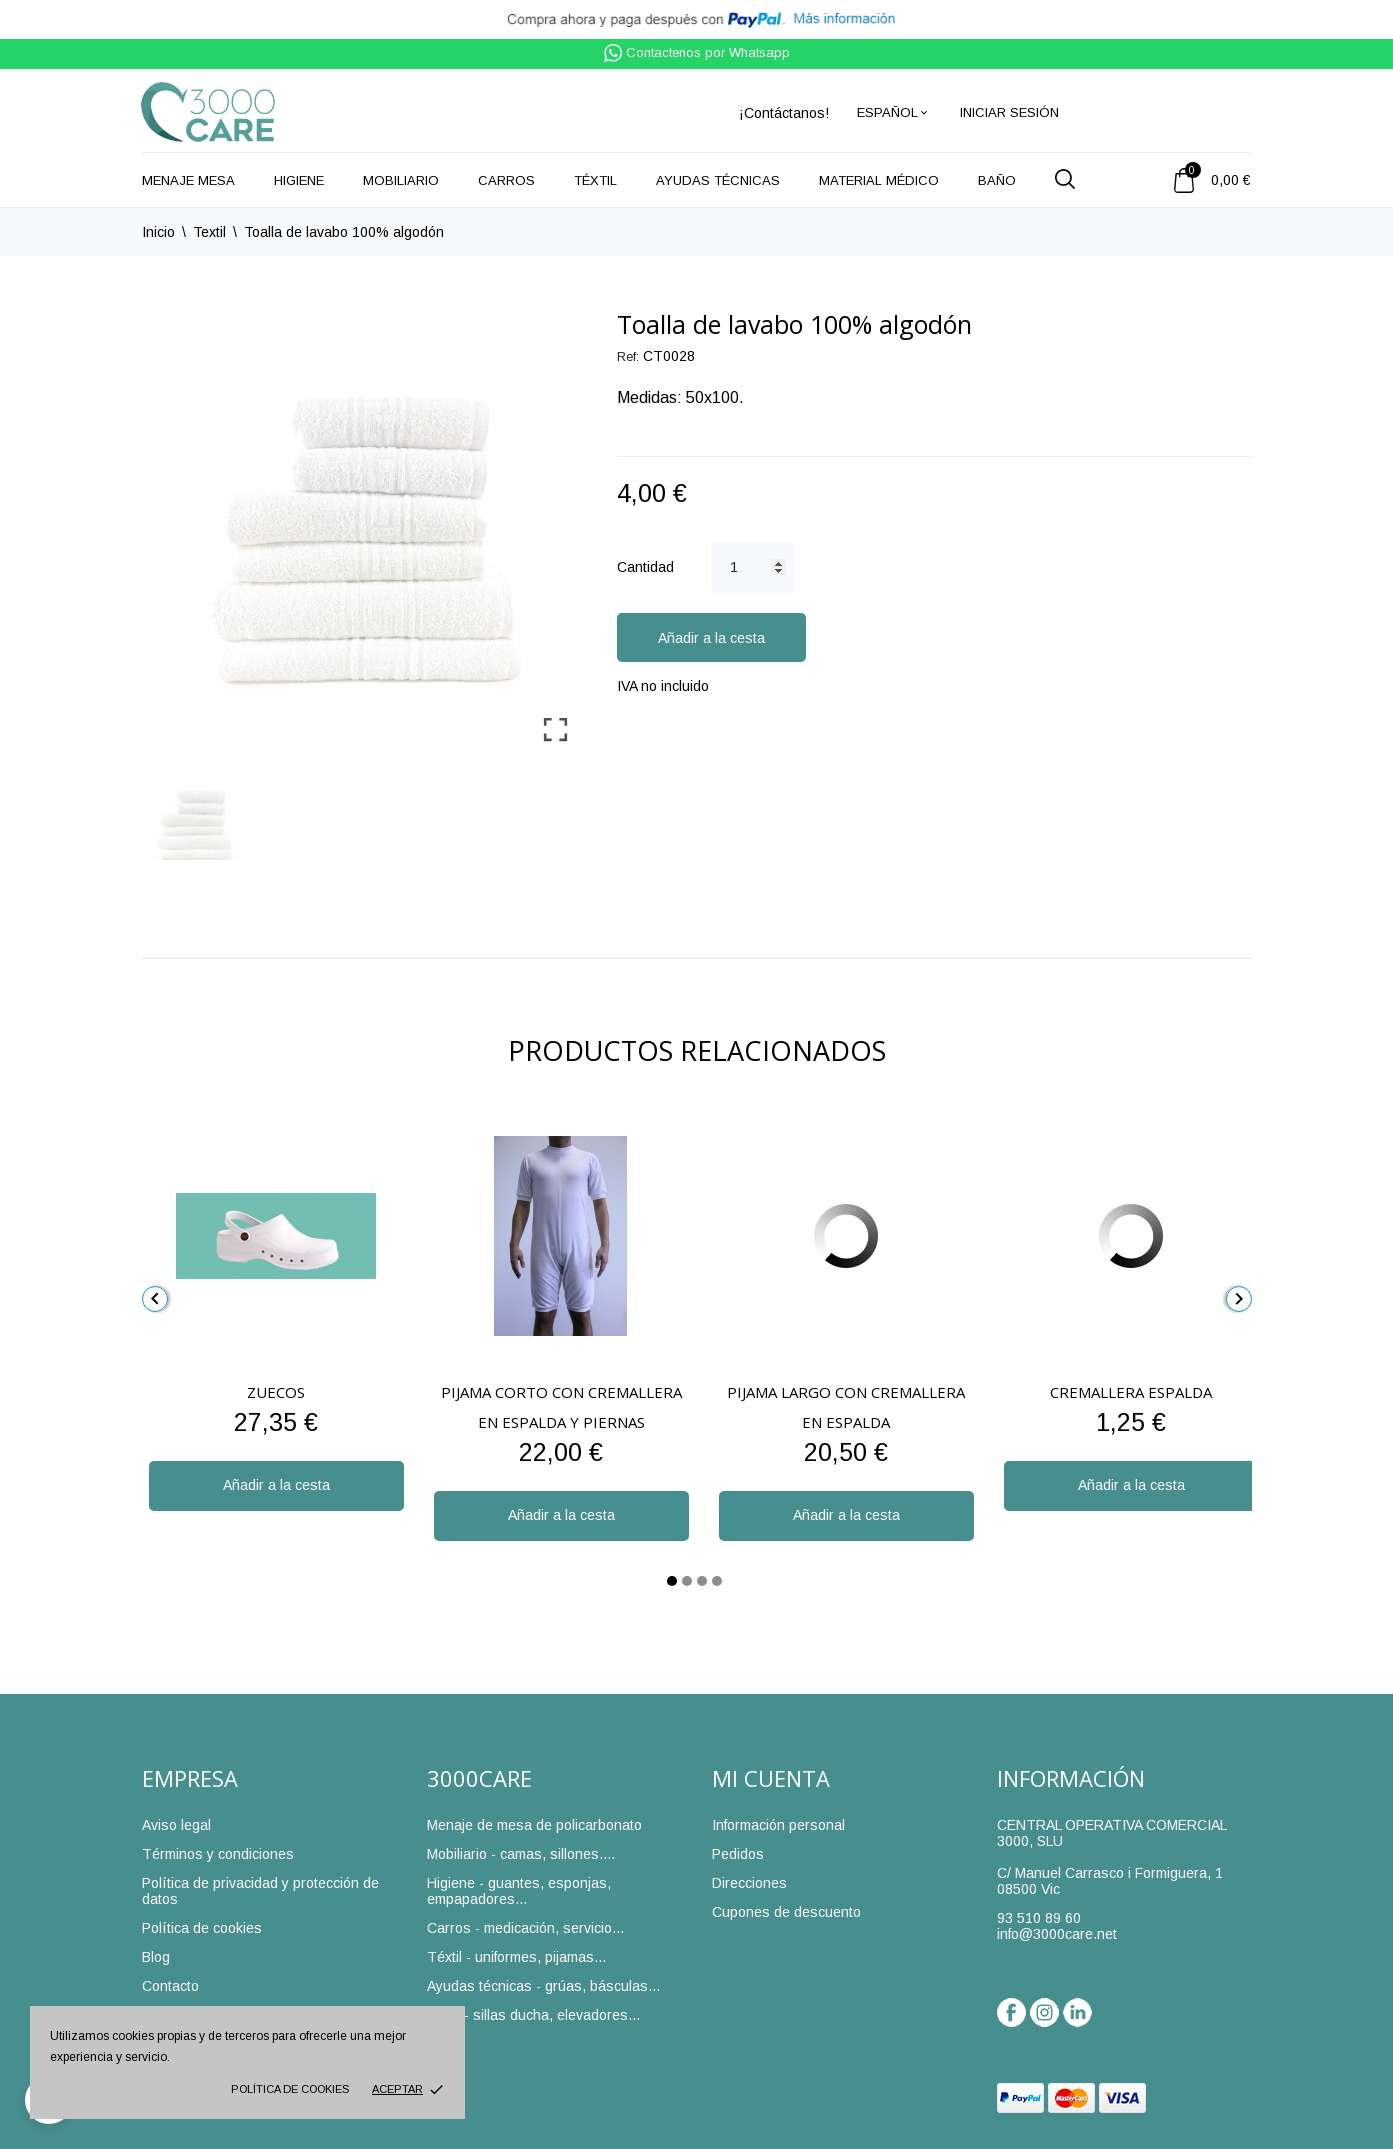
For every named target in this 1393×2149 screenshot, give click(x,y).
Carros (506, 180)
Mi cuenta (771, 1778)
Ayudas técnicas (718, 180)
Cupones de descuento (786, 1912)
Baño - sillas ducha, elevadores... (533, 2015)
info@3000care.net (1057, 1934)
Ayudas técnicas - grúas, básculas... (543, 1986)
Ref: (628, 357)
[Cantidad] (753, 567)
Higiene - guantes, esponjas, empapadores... (519, 1891)
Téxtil (595, 180)
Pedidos (738, 1854)
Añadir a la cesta (711, 638)
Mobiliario (401, 180)
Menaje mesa (188, 180)
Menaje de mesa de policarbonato (534, 1825)
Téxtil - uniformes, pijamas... (516, 1957)
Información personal (778, 1825)
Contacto (170, 1986)
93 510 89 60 (1039, 1918)
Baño (997, 180)
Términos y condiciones (218, 1854)
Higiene (299, 180)
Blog (156, 1957)
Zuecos (276, 1392)
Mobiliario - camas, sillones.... (521, 1854)
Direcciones (749, 1883)
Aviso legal (176, 1825)
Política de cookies (290, 2089)
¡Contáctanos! (784, 113)
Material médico (879, 180)
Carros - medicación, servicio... (525, 1928)
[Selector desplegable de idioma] (893, 112)
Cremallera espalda (1131, 1392)
